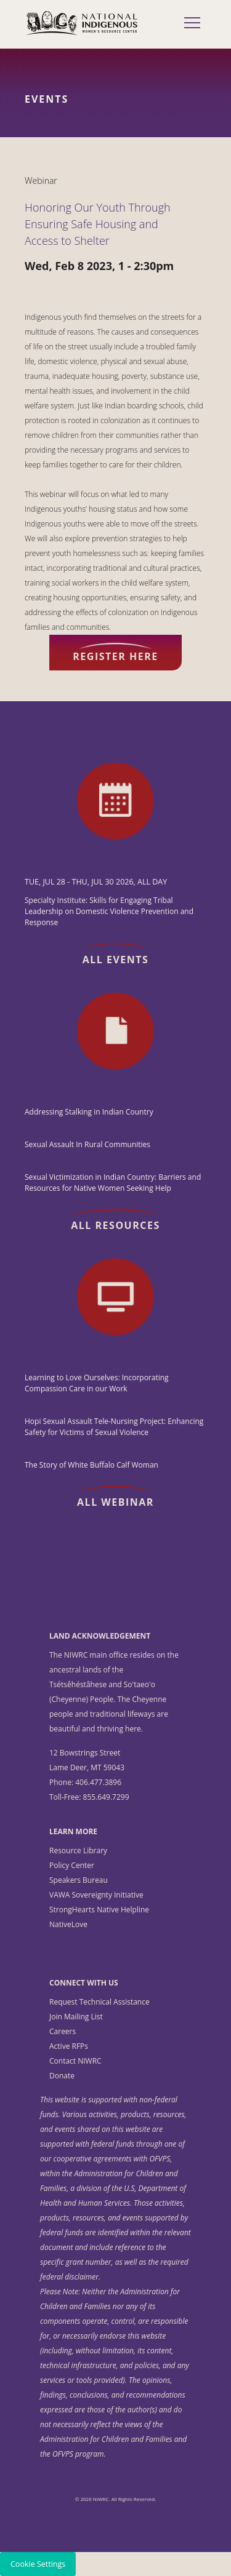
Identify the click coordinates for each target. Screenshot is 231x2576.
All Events (116, 959)
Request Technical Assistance (99, 2002)
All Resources (115, 1225)
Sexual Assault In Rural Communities (87, 1144)
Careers (62, 2031)
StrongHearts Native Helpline (99, 1909)
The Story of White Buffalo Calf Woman (91, 1465)
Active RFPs (68, 2046)
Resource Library (78, 1850)
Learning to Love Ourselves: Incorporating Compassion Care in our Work (97, 1383)
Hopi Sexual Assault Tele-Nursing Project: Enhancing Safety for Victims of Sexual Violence (114, 1426)
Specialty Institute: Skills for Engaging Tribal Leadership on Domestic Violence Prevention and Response (109, 911)
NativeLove (68, 1924)
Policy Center (71, 1865)
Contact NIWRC (75, 2061)
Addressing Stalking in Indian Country (89, 1112)
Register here (115, 656)
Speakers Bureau (78, 1880)
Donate (62, 2075)
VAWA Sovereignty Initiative (96, 1895)
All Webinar (115, 1502)
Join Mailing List (76, 2016)
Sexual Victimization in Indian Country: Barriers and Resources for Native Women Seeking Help (113, 1182)
